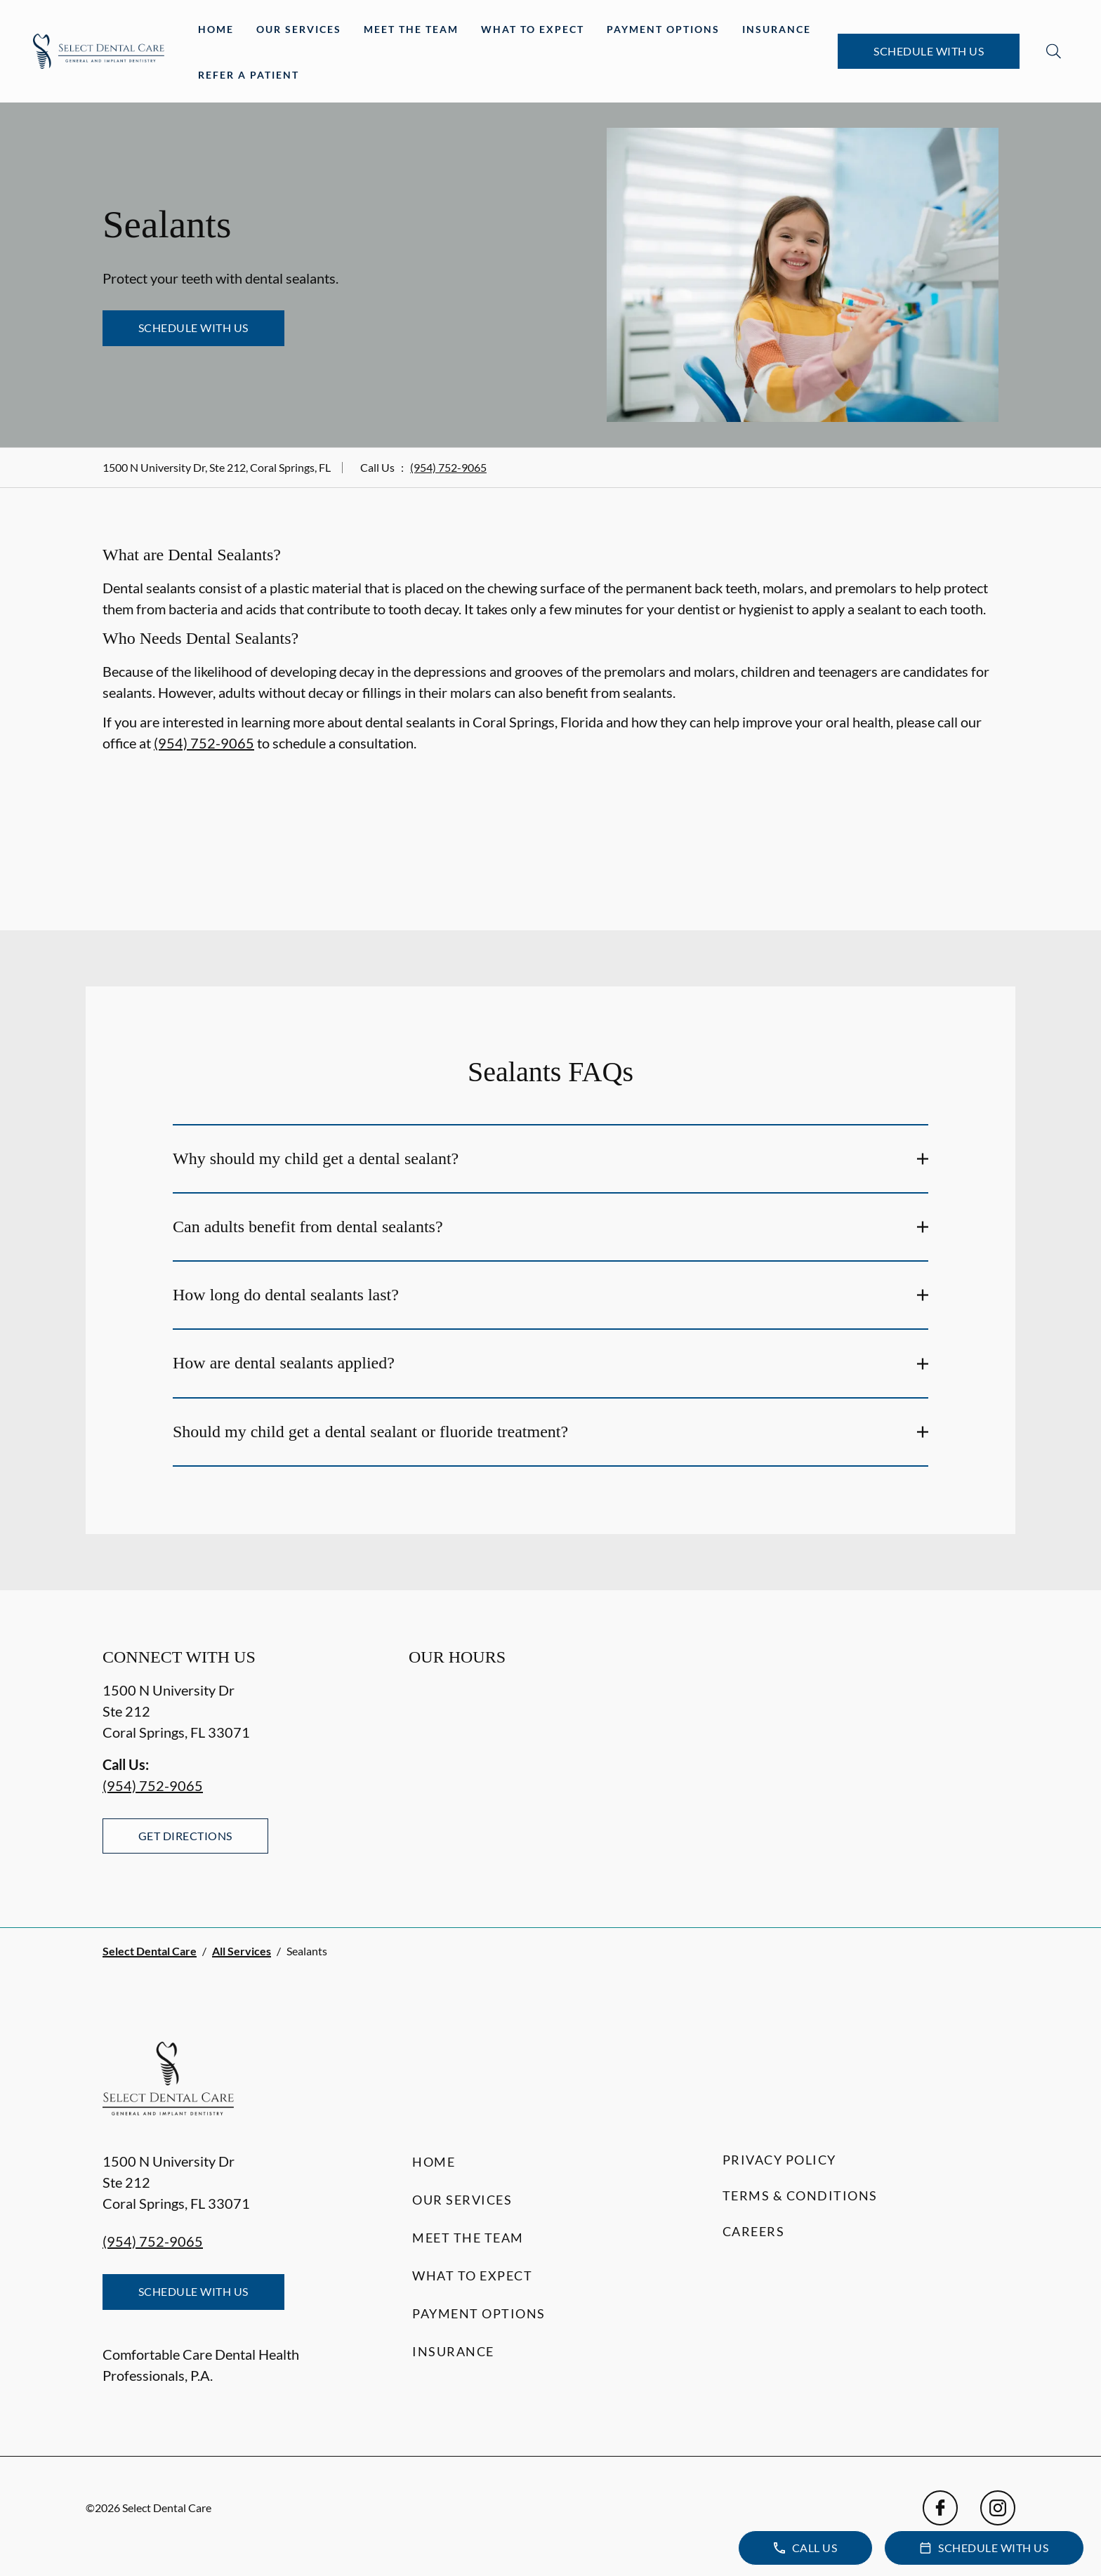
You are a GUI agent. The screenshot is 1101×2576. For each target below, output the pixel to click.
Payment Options (663, 29)
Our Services (298, 29)
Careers (754, 2231)
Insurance (776, 29)
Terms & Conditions (800, 2195)
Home (216, 29)
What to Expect (532, 29)
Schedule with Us (928, 51)
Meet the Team (411, 29)
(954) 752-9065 (448, 467)
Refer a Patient (248, 75)
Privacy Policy (779, 2159)
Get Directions (185, 1835)
